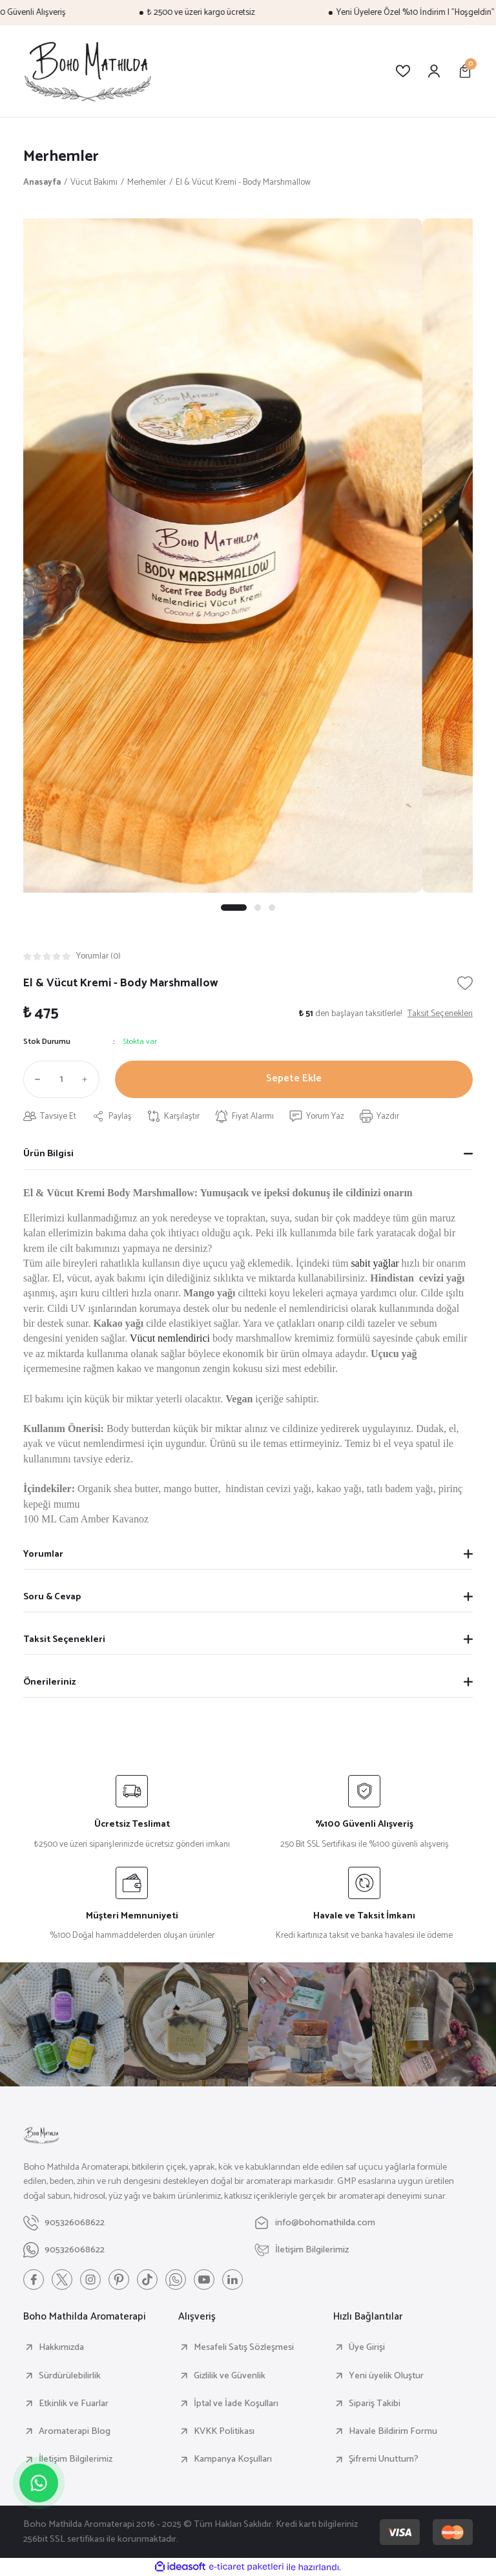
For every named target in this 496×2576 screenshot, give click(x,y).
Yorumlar (43, 1554)
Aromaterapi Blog (74, 2431)
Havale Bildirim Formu (393, 2431)
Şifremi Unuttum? (383, 2459)
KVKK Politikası (224, 2431)
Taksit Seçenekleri (64, 1639)
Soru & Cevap (52, 1597)
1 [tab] (234, 907)
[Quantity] (61, 1079)
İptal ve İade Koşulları (236, 2403)
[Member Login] (434, 71)
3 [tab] (272, 907)
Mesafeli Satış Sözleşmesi (244, 2347)
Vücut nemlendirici (171, 1338)
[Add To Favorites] (465, 983)
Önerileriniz (49, 1682)
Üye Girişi (367, 2347)
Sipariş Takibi (374, 2403)
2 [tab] (257, 907)
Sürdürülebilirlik (70, 2376)
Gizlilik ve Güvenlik (229, 2376)
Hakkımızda (61, 2347)
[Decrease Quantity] (34, 1079)
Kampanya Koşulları (233, 2459)
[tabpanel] (248, 555)
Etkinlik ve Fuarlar (73, 2403)
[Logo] (87, 71)
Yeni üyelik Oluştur (386, 2376)
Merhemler (61, 156)
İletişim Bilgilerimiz (75, 2459)
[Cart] (465, 71)
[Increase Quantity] (87, 1079)
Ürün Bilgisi (48, 1153)
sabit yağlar (374, 1263)
